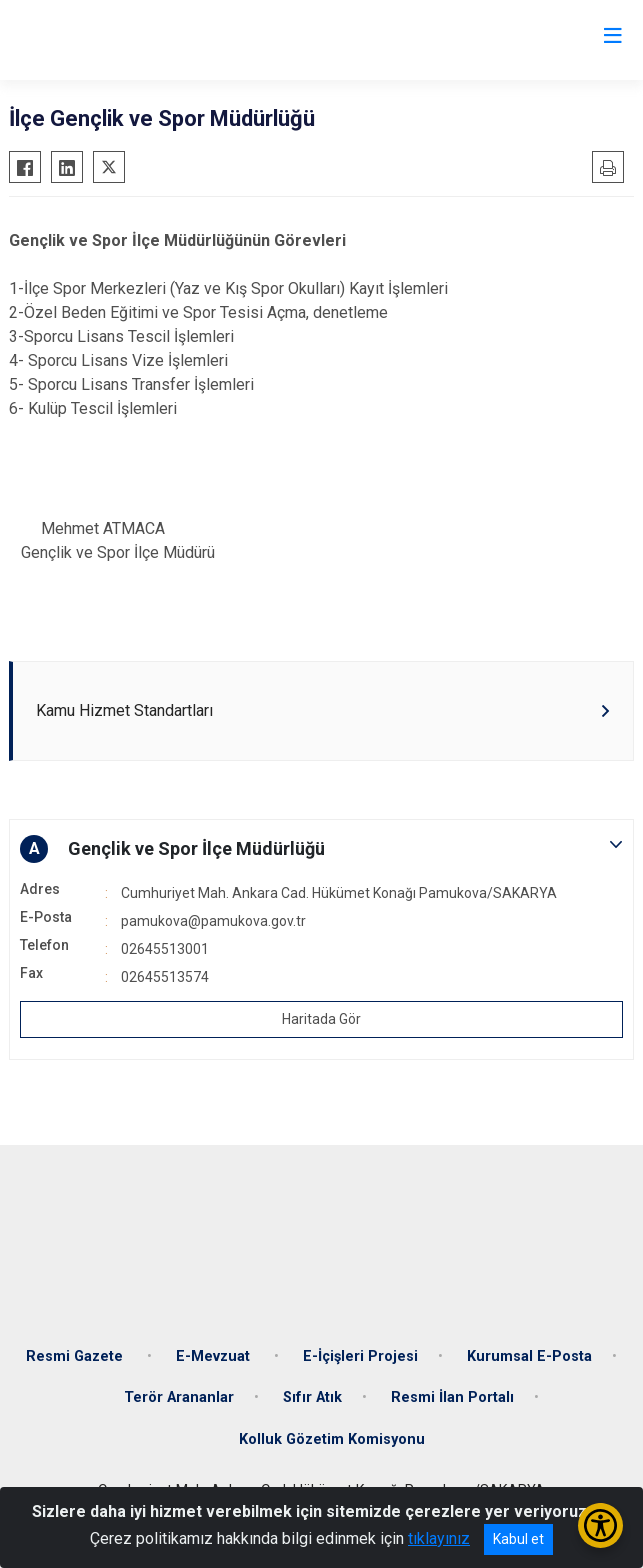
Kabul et (518, 1539)
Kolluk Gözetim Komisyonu (332, 1439)
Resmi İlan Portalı (452, 1397)
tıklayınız (439, 1538)
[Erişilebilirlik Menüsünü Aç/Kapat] (600, 1525)
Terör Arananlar (179, 1397)
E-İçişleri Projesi (360, 1356)
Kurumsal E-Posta (529, 1356)
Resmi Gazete (76, 1356)
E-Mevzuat (215, 1356)
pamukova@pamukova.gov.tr (213, 921)
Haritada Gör (321, 1019)
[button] (321, 849)
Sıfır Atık (312, 1397)
